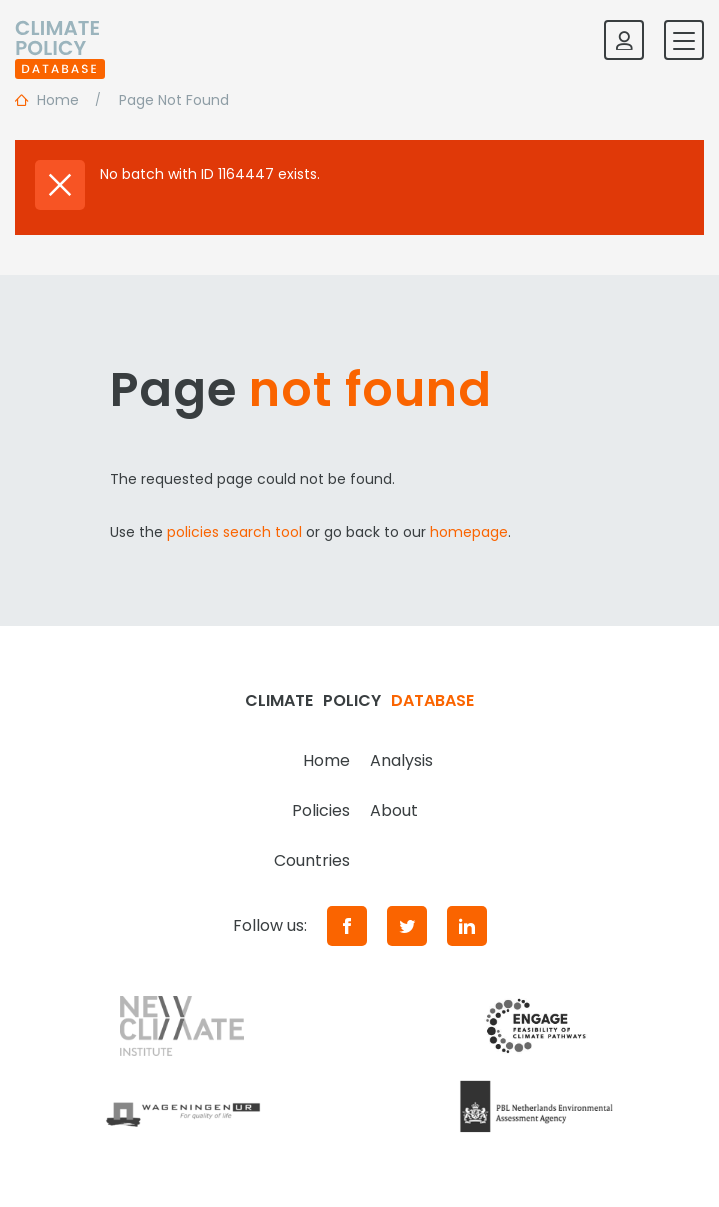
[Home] (60, 40)
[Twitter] (407, 926)
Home (326, 760)
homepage (469, 532)
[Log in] (624, 40)
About (394, 810)
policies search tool (234, 532)
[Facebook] (347, 926)
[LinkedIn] (467, 926)
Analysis (401, 760)
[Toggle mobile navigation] (684, 40)
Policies (321, 810)
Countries (312, 860)
